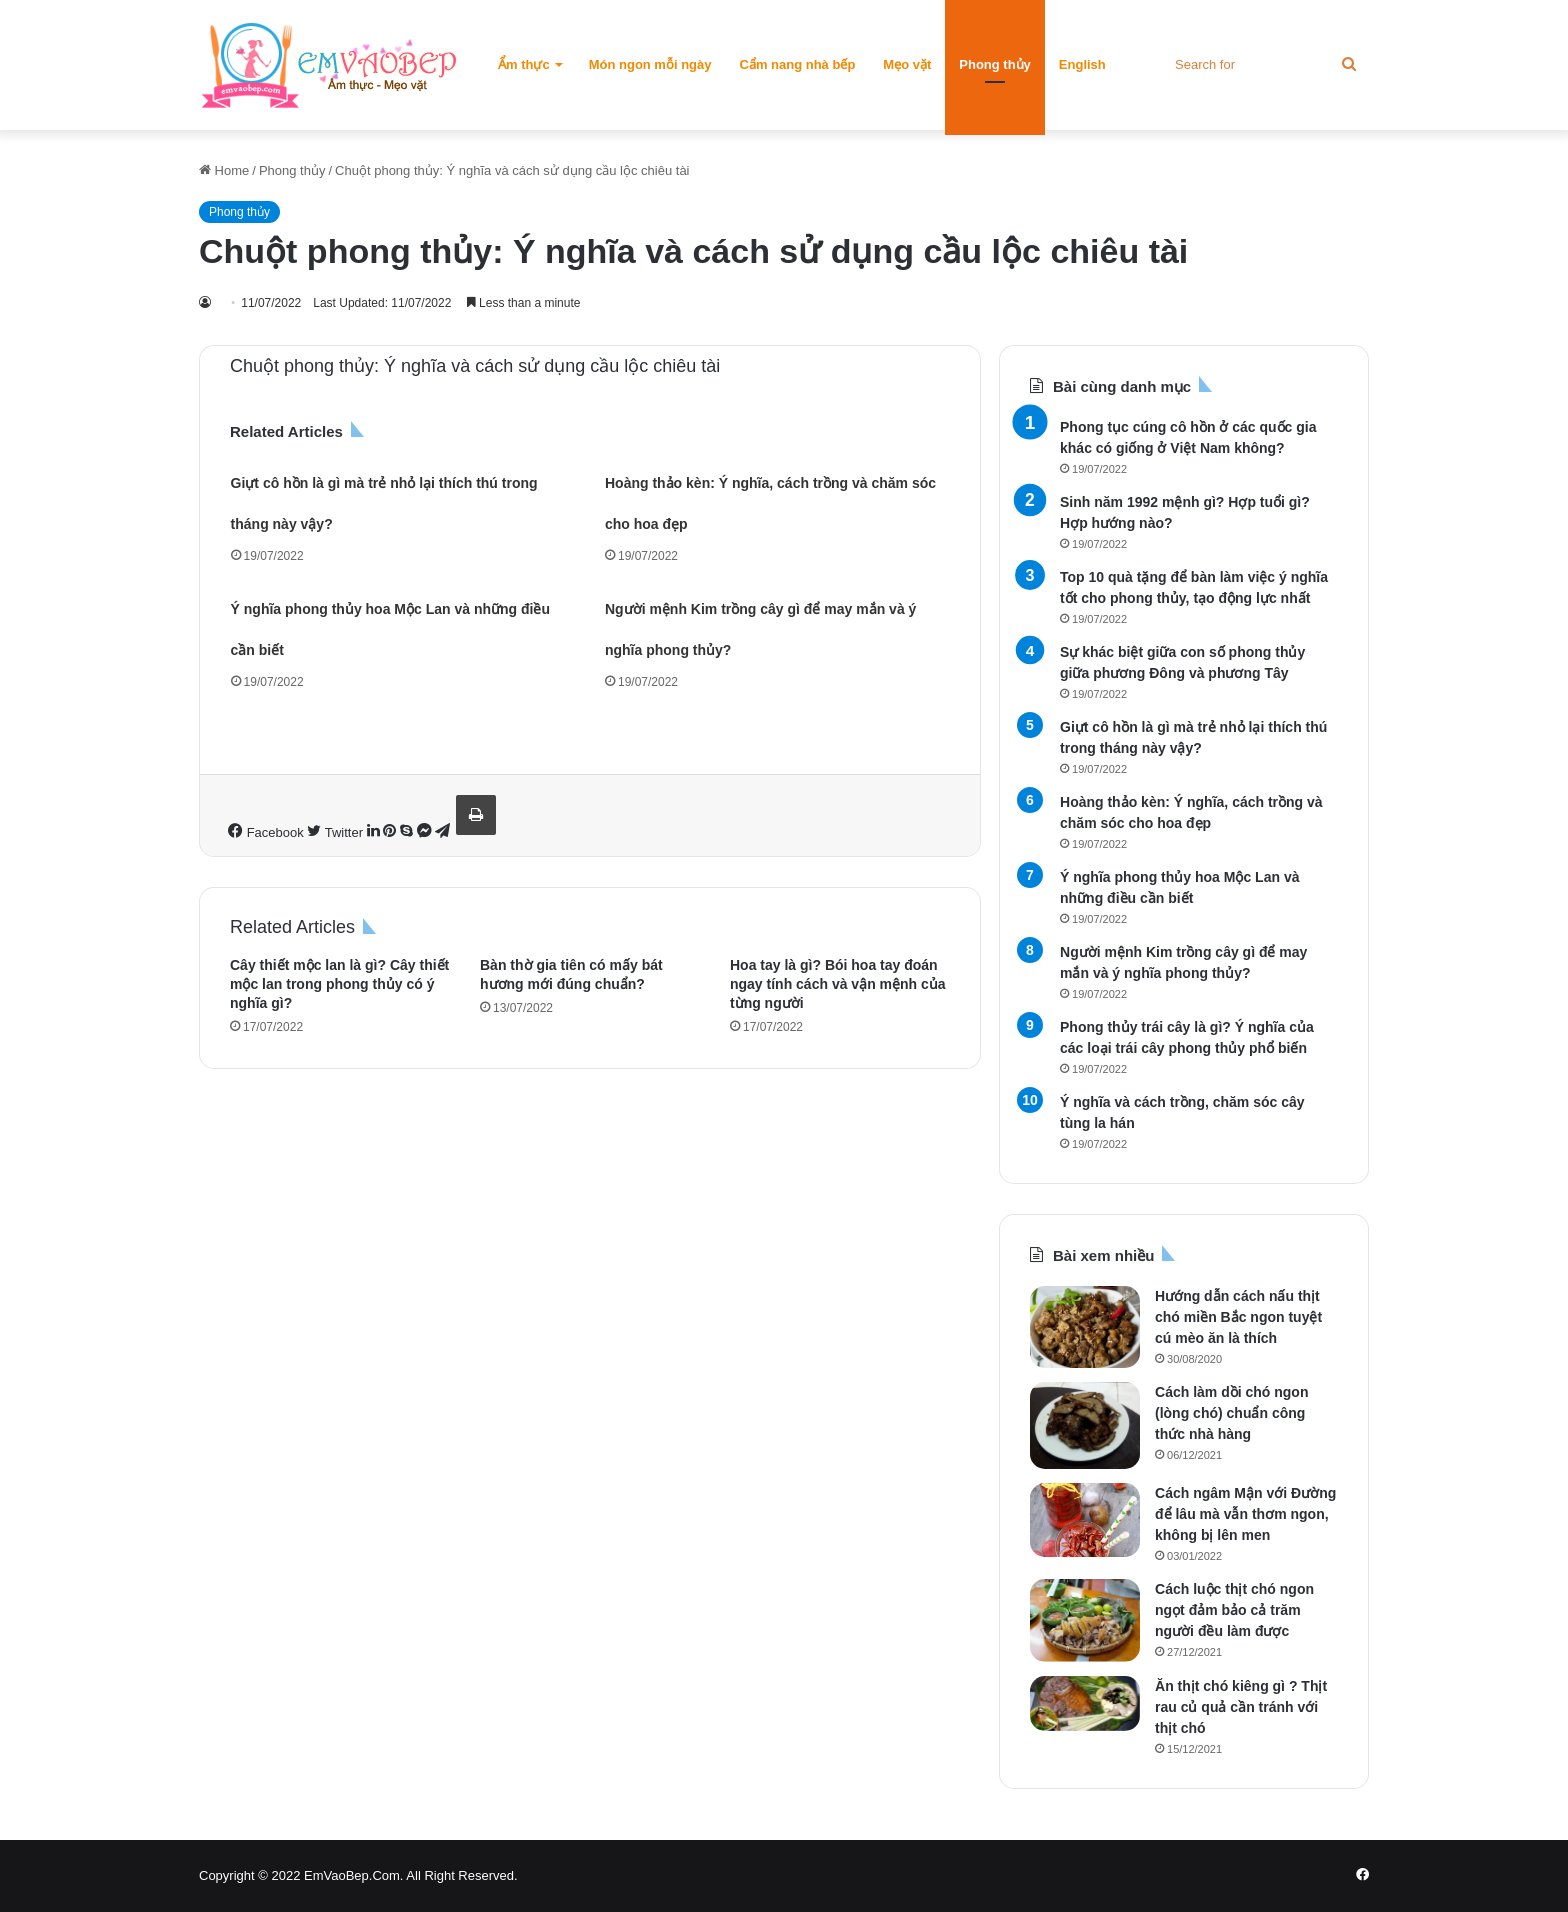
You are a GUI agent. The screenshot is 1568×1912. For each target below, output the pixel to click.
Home (224, 170)
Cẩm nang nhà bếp (798, 64)
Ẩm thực (524, 64)
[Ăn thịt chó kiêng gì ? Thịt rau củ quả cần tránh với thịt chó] (1085, 1703)
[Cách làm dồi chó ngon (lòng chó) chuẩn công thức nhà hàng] (1085, 1425)
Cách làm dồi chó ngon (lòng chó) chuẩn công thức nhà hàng (1231, 1413)
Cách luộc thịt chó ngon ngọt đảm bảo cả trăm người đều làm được (1234, 1610)
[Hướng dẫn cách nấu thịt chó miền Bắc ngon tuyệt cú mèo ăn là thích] (1085, 1327)
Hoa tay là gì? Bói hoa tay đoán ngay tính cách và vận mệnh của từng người (838, 984)
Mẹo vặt (907, 64)
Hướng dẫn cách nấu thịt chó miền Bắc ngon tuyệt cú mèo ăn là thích (1238, 1317)
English (1082, 64)
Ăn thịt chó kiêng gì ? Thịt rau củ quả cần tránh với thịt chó (1241, 1707)
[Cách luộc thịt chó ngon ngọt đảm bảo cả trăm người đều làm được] (1085, 1620)
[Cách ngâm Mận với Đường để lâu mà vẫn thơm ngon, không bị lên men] (1085, 1520)
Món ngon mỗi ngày (650, 64)
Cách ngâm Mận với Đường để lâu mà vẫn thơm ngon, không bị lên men (1245, 1514)
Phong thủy (995, 64)
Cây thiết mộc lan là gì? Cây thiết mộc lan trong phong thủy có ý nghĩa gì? (339, 984)
